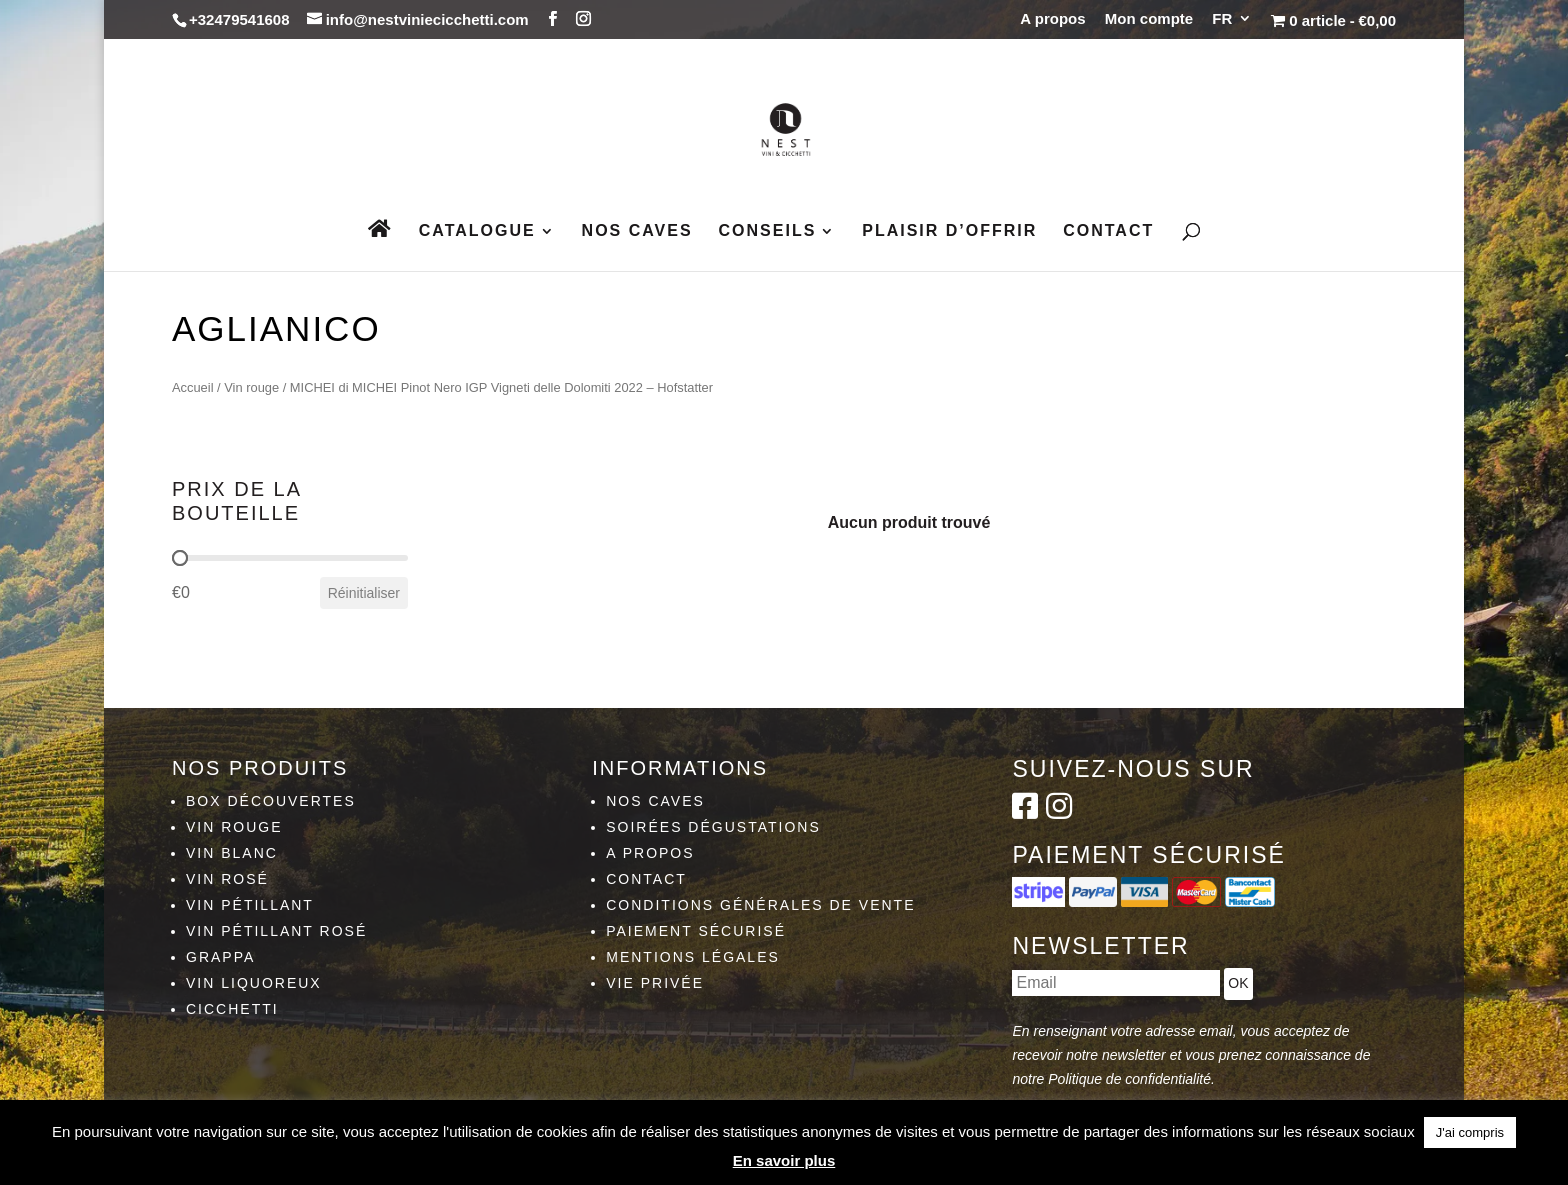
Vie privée (655, 983)
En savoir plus (784, 1160)
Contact (1108, 231)
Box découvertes (271, 801)
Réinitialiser (364, 593)
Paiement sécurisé (696, 931)
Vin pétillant (250, 905)
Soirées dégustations (713, 827)
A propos (1052, 19)
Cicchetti (232, 1009)
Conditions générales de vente (760, 905)
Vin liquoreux (254, 983)
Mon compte (1149, 19)
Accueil (193, 387)
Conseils (768, 231)
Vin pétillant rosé (276, 931)
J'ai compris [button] (1470, 1132)
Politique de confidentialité (1129, 1079)
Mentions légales (693, 957)
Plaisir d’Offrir (949, 231)
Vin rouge (251, 387)
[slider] (180, 558)
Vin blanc (232, 853)
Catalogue (477, 231)
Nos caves (637, 231)
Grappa (220, 957)
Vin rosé (227, 879)
